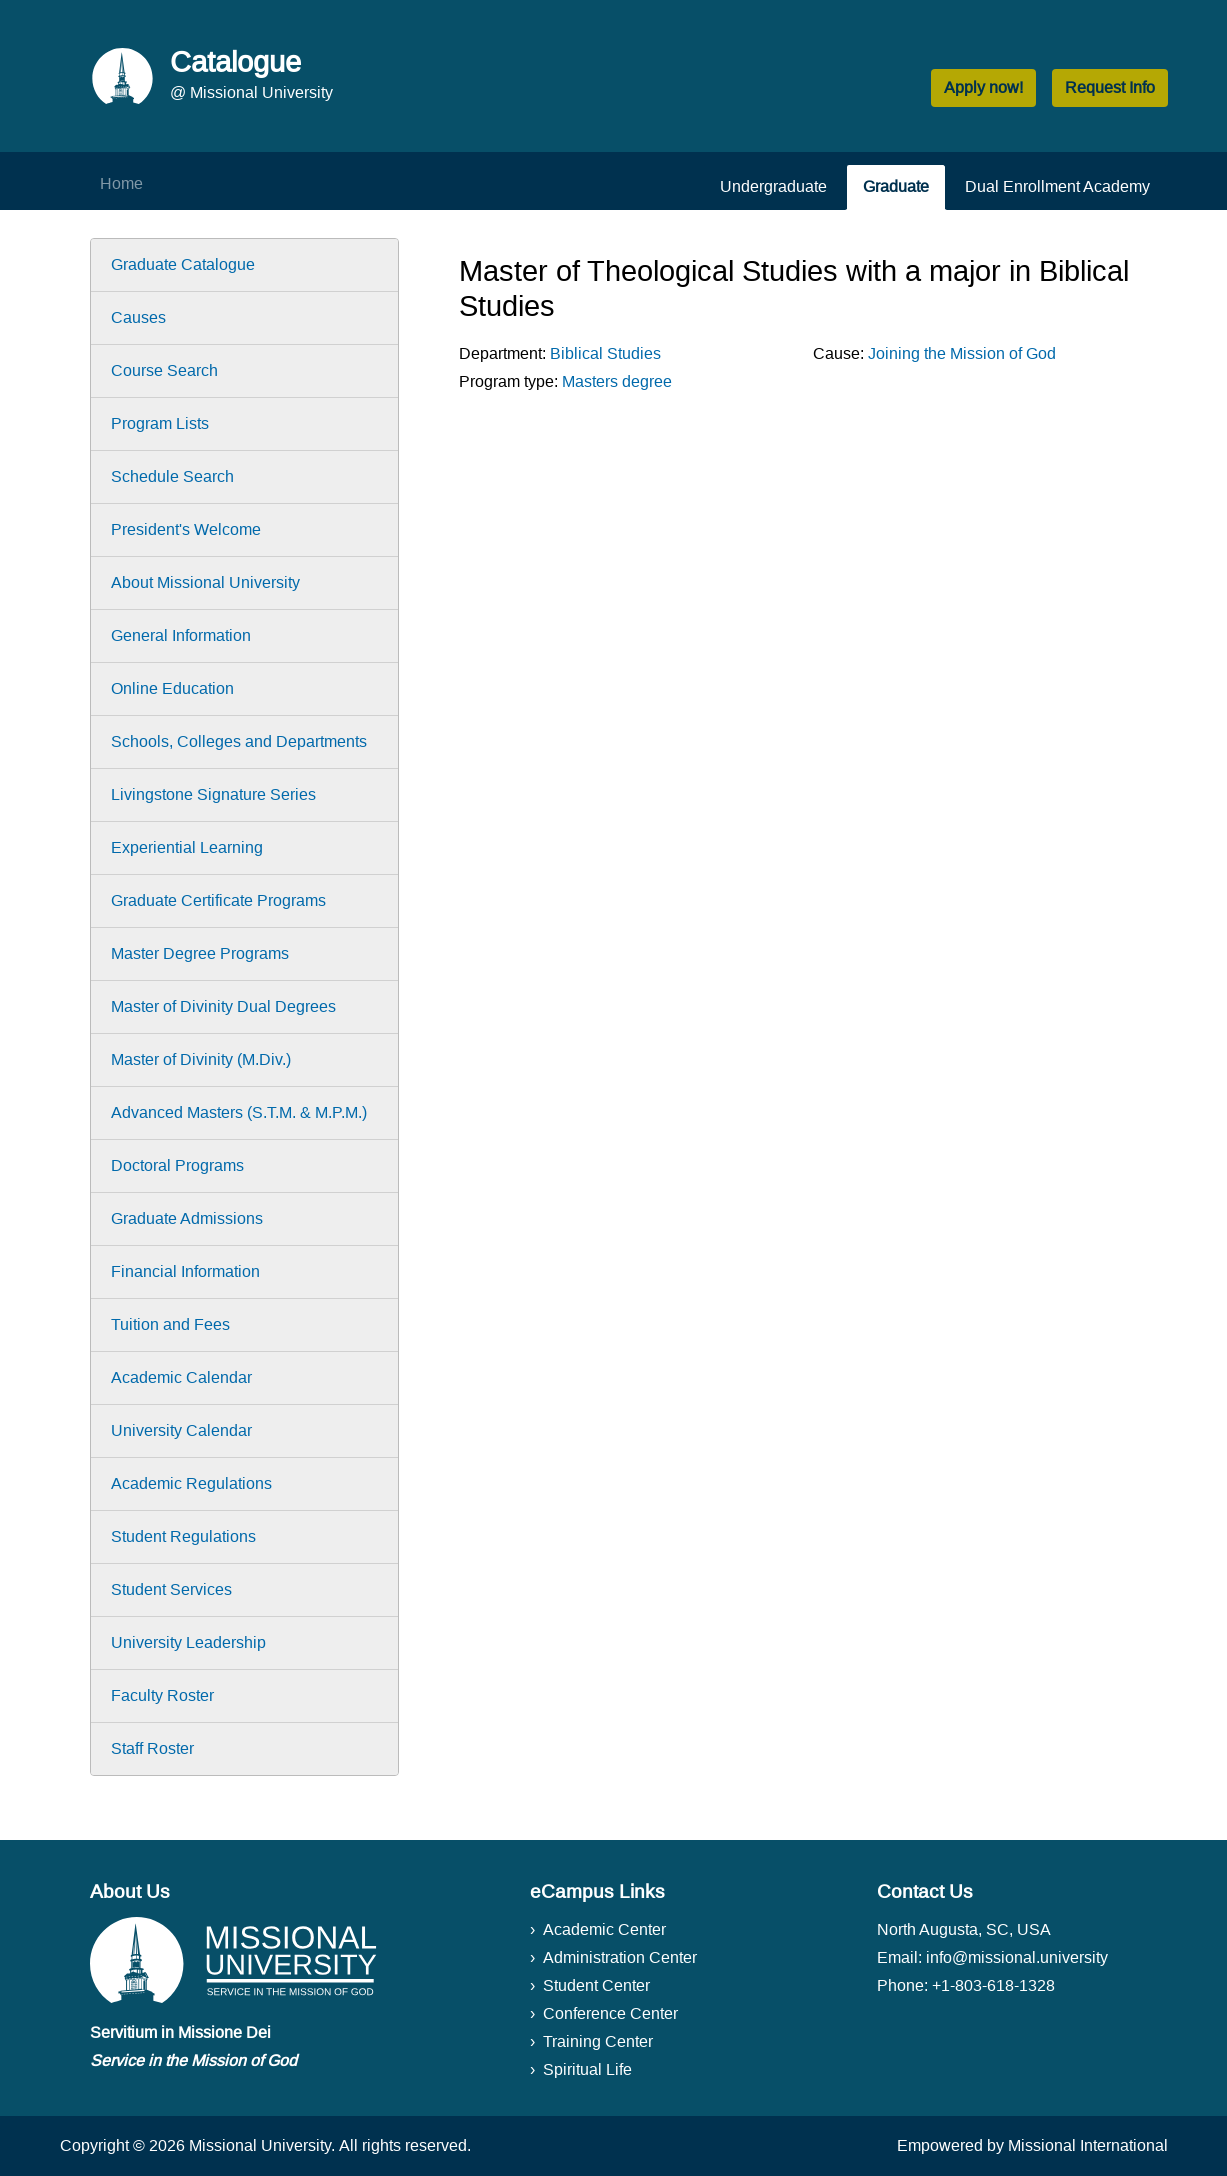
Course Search (164, 370)
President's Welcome (186, 529)
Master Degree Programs (200, 953)
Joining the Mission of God (962, 353)
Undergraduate (773, 186)
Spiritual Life (587, 2069)
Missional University (260, 2145)
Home (121, 183)
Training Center (598, 2041)
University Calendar (181, 1430)
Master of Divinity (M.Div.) (201, 1059)
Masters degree (617, 381)
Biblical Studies (605, 353)
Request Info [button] (1110, 87)
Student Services (171, 1589)
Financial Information (185, 1271)
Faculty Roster (162, 1695)
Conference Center (610, 2013)
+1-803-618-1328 (993, 1985)
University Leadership (188, 1642)
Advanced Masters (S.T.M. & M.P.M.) (239, 1112)
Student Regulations (183, 1536)
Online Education (172, 688)
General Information (181, 635)
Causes (138, 317)
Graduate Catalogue (183, 264)
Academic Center (604, 1929)
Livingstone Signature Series (213, 794)
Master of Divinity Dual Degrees (223, 1006)
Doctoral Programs (177, 1165)
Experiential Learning (187, 847)
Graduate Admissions (187, 1218)
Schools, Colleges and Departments (239, 741)
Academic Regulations (191, 1483)
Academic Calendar (181, 1377)
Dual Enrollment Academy (1057, 186)
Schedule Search (172, 476)
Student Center (596, 1985)
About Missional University (205, 582)
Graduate (896, 186)
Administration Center (620, 1957)
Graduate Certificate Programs (218, 900)
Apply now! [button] (983, 87)
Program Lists (160, 423)
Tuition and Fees (170, 1324)
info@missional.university (1017, 1957)
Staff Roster (152, 1748)
